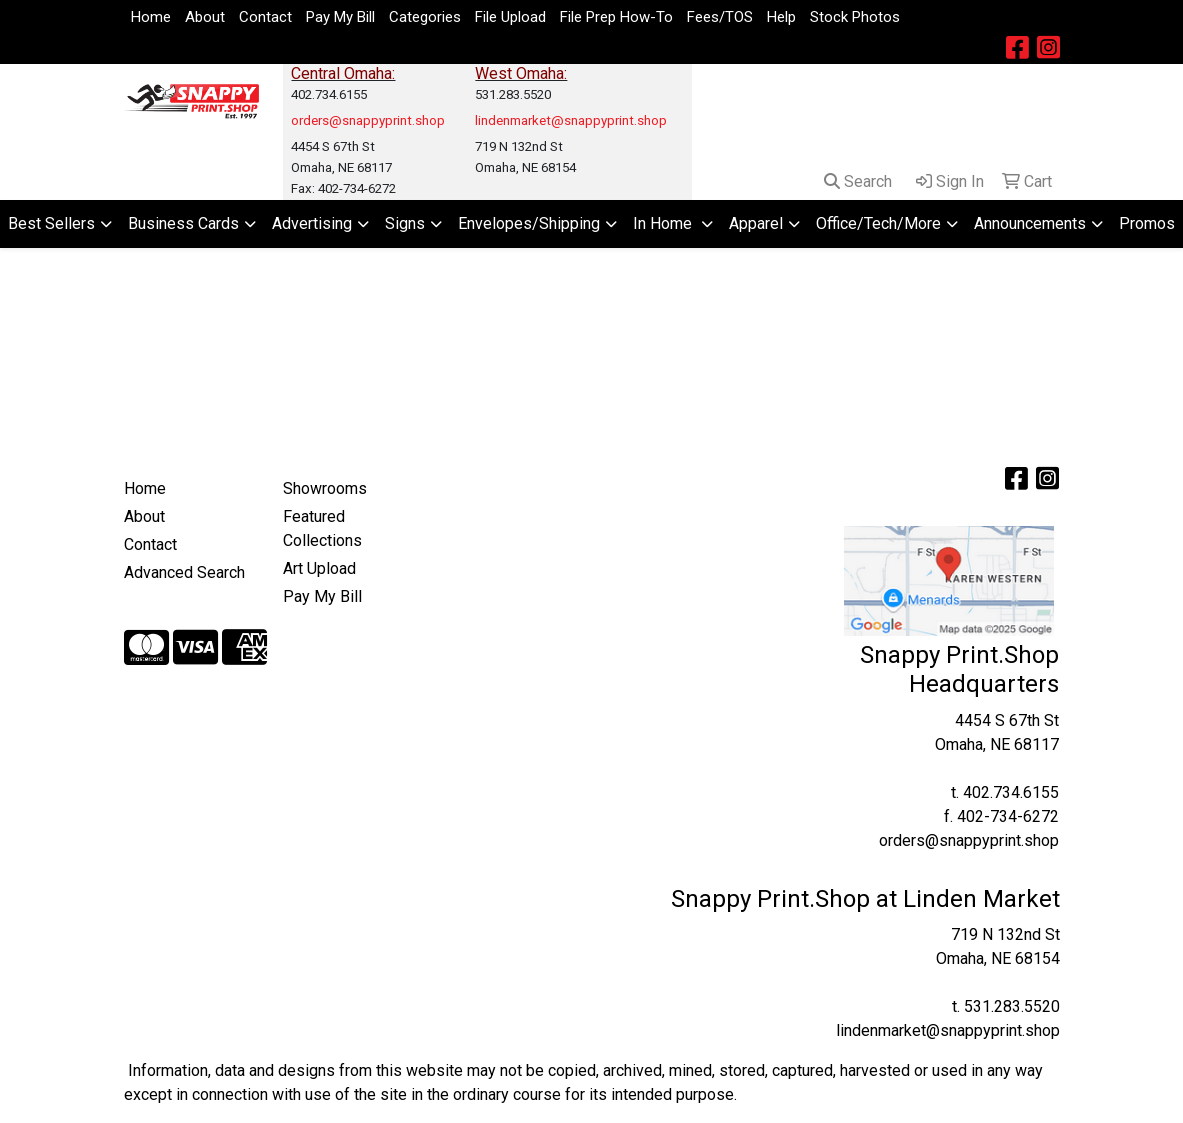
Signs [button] (405, 223)
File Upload (510, 17)
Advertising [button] (312, 223)
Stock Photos (855, 17)
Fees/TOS (720, 17)
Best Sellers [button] (51, 223)
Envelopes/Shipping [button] (529, 223)
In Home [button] (664, 223)
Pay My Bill (340, 17)
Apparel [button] (756, 223)
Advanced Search (184, 572)
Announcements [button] (1030, 223)
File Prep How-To (616, 17)
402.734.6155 (1011, 792)
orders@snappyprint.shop (969, 840)
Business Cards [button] (183, 223)
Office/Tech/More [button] (878, 223)
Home (151, 17)
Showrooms (325, 488)
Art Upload (319, 568)
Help (781, 17)
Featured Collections (322, 528)
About (205, 17)
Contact (265, 17)
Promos (1147, 223)
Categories (425, 17)
